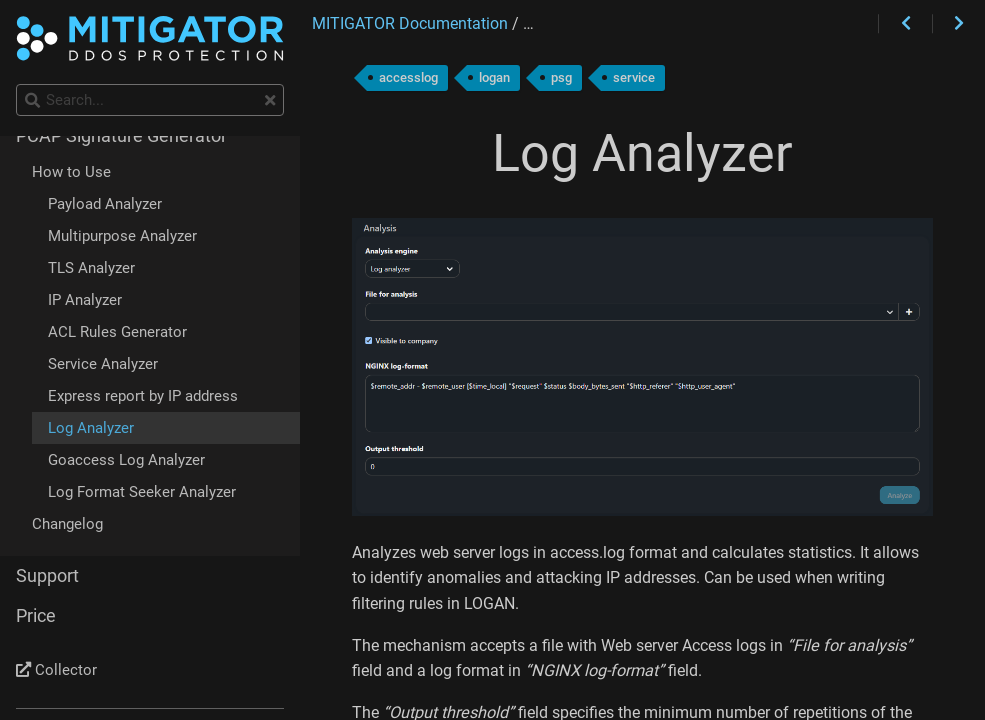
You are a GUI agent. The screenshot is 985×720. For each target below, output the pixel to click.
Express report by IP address (143, 396)
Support (47, 576)
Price (36, 616)
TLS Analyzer (91, 268)
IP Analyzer (85, 300)
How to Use (71, 172)
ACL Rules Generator (117, 332)
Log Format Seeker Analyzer (142, 492)
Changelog (67, 524)
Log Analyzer (91, 428)
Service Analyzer (103, 364)
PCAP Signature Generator (121, 136)
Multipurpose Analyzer (122, 236)
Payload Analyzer (105, 204)
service (634, 77)
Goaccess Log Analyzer (126, 460)
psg (561, 77)
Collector (56, 670)
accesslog (408, 77)
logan (494, 77)
